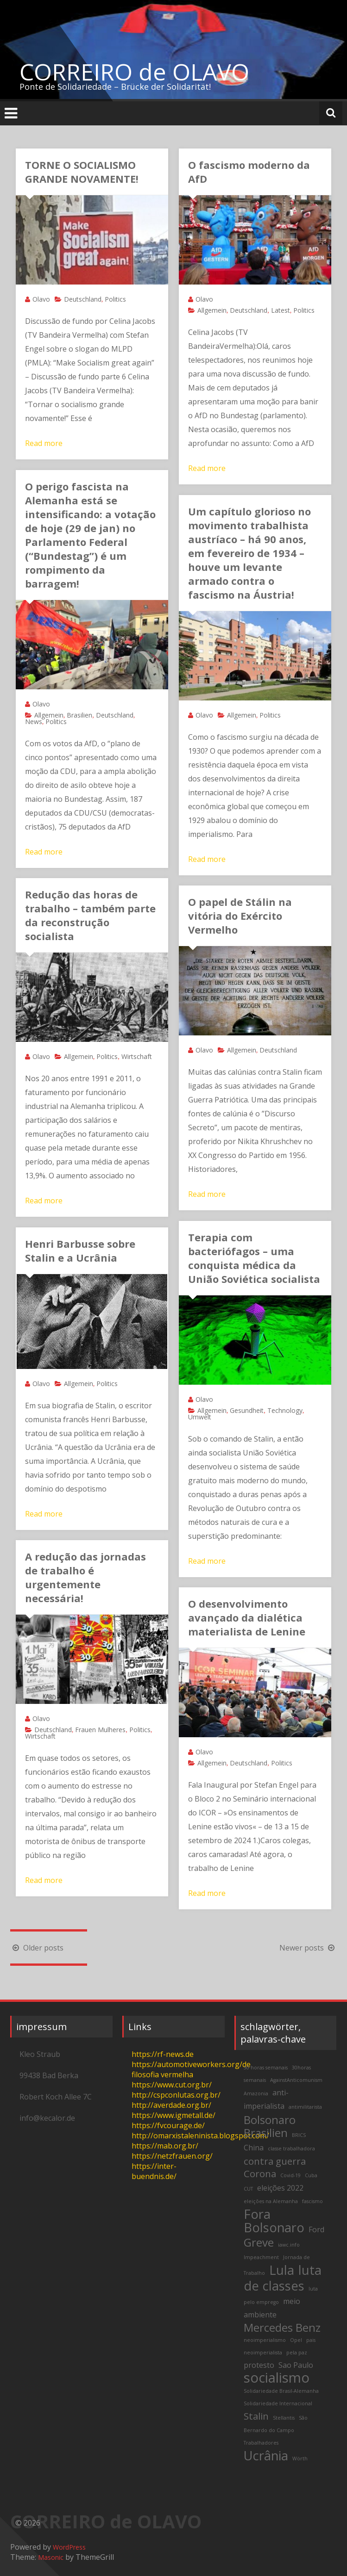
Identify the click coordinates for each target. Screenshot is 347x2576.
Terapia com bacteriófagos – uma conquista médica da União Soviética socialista (254, 1258)
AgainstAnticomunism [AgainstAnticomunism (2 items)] (296, 2080)
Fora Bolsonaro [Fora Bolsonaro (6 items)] (274, 2220)
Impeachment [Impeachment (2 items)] (261, 2257)
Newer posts (308, 1948)
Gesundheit (247, 1410)
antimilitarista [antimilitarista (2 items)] (305, 2107)
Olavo (41, 299)
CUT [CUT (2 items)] (248, 2189)
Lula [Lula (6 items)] (281, 2270)
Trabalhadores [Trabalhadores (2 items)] (261, 2443)
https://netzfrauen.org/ (172, 2156)
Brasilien (79, 715)
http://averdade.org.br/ (171, 2105)
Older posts (36, 1948)
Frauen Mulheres (100, 1729)
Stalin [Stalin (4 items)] (256, 2415)
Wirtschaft (136, 1056)
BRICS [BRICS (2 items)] (299, 2135)
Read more (44, 443)
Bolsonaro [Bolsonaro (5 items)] (270, 2119)
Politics (115, 299)
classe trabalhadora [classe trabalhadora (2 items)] (291, 2148)
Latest (280, 310)
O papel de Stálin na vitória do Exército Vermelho (240, 915)
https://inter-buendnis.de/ (154, 2171)
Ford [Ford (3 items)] (316, 2229)
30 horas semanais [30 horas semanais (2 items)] (266, 2067)
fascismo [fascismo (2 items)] (312, 2201)
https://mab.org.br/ (165, 2146)
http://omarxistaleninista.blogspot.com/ (200, 2135)
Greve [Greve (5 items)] (259, 2242)
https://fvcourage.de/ (168, 2125)
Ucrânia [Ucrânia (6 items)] (266, 2455)
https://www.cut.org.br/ (172, 2085)
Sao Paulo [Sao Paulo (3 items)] (295, 2365)
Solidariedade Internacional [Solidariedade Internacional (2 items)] (278, 2403)
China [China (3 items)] (254, 2148)
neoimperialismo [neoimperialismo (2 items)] (265, 2340)
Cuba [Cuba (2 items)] (311, 2175)
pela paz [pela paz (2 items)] (296, 2352)
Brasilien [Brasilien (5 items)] (266, 2132)
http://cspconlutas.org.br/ (176, 2095)
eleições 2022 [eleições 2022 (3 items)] (280, 2188)
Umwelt (199, 1416)
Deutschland (82, 299)
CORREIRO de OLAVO (134, 71)
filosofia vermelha (162, 2074)
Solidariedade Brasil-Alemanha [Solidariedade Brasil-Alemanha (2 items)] (281, 2391)
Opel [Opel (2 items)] (296, 2340)
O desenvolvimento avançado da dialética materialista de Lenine (246, 1617)
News (33, 721)
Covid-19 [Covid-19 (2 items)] (290, 2175)
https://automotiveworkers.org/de (191, 2064)
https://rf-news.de (163, 2054)
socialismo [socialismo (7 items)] (276, 2377)
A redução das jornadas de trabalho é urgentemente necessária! (85, 1577)
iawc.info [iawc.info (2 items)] (289, 2245)
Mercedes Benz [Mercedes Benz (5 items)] (282, 2327)
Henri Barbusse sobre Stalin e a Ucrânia (80, 1250)
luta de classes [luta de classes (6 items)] (283, 2277)
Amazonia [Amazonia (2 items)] (256, 2093)
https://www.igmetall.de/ (173, 2115)
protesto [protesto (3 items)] (259, 2365)
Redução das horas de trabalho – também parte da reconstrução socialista (90, 915)
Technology (285, 1410)
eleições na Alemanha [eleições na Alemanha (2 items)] (271, 2201)
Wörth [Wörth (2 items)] (300, 2458)
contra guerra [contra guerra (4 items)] (275, 2161)
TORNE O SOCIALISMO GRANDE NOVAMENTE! (82, 172)
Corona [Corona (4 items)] (260, 2173)
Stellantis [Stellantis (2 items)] (284, 2418)
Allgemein (212, 310)
